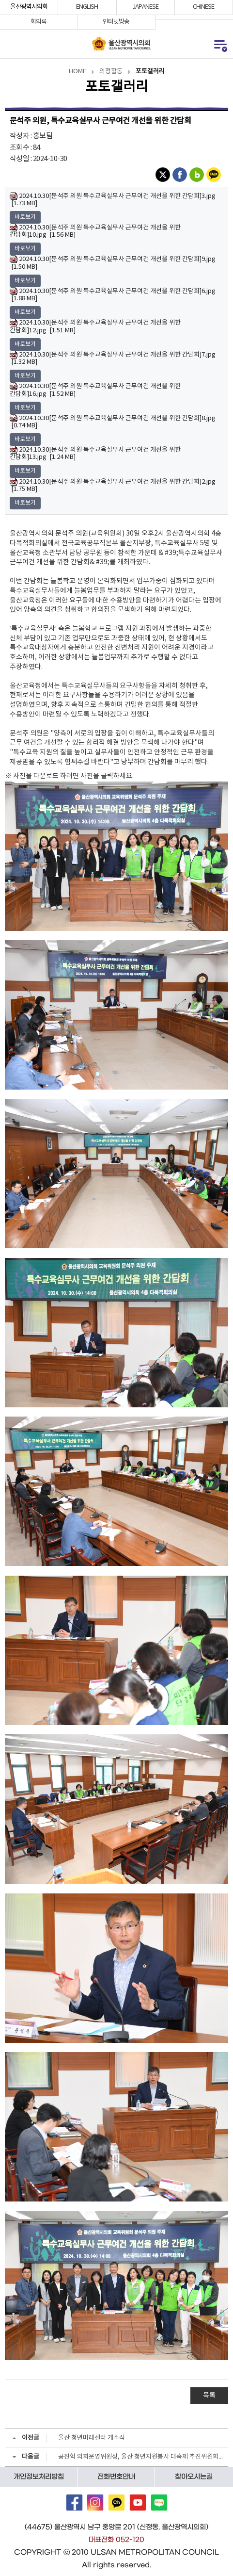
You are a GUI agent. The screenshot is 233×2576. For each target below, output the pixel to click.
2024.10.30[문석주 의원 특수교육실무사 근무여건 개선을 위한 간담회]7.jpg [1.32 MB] (113, 358)
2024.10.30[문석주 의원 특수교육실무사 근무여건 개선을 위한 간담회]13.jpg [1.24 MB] (95, 453)
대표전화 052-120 (116, 2539)
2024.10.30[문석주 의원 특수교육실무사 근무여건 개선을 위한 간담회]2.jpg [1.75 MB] (113, 485)
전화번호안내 (116, 2476)
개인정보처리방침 (39, 2476)
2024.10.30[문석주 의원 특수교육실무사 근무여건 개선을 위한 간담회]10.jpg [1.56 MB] (95, 231)
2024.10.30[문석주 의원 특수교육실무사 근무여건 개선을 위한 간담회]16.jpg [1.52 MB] (95, 389)
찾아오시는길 (194, 2476)
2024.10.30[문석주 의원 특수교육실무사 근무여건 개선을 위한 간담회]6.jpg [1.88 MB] (113, 294)
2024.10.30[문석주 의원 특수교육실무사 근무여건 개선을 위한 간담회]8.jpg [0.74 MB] (113, 421)
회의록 (39, 22)
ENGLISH (87, 7)
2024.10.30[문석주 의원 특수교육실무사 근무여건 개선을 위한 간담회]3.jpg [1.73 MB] (113, 199)
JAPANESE (145, 7)
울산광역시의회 (28, 7)
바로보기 (25, 217)
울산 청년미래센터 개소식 (91, 2438)
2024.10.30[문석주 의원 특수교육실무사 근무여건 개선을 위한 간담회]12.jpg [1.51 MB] (95, 326)
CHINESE (203, 7)
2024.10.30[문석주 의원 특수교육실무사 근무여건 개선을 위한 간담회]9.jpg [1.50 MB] (113, 262)
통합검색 (9, 43)
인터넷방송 (116, 22)
